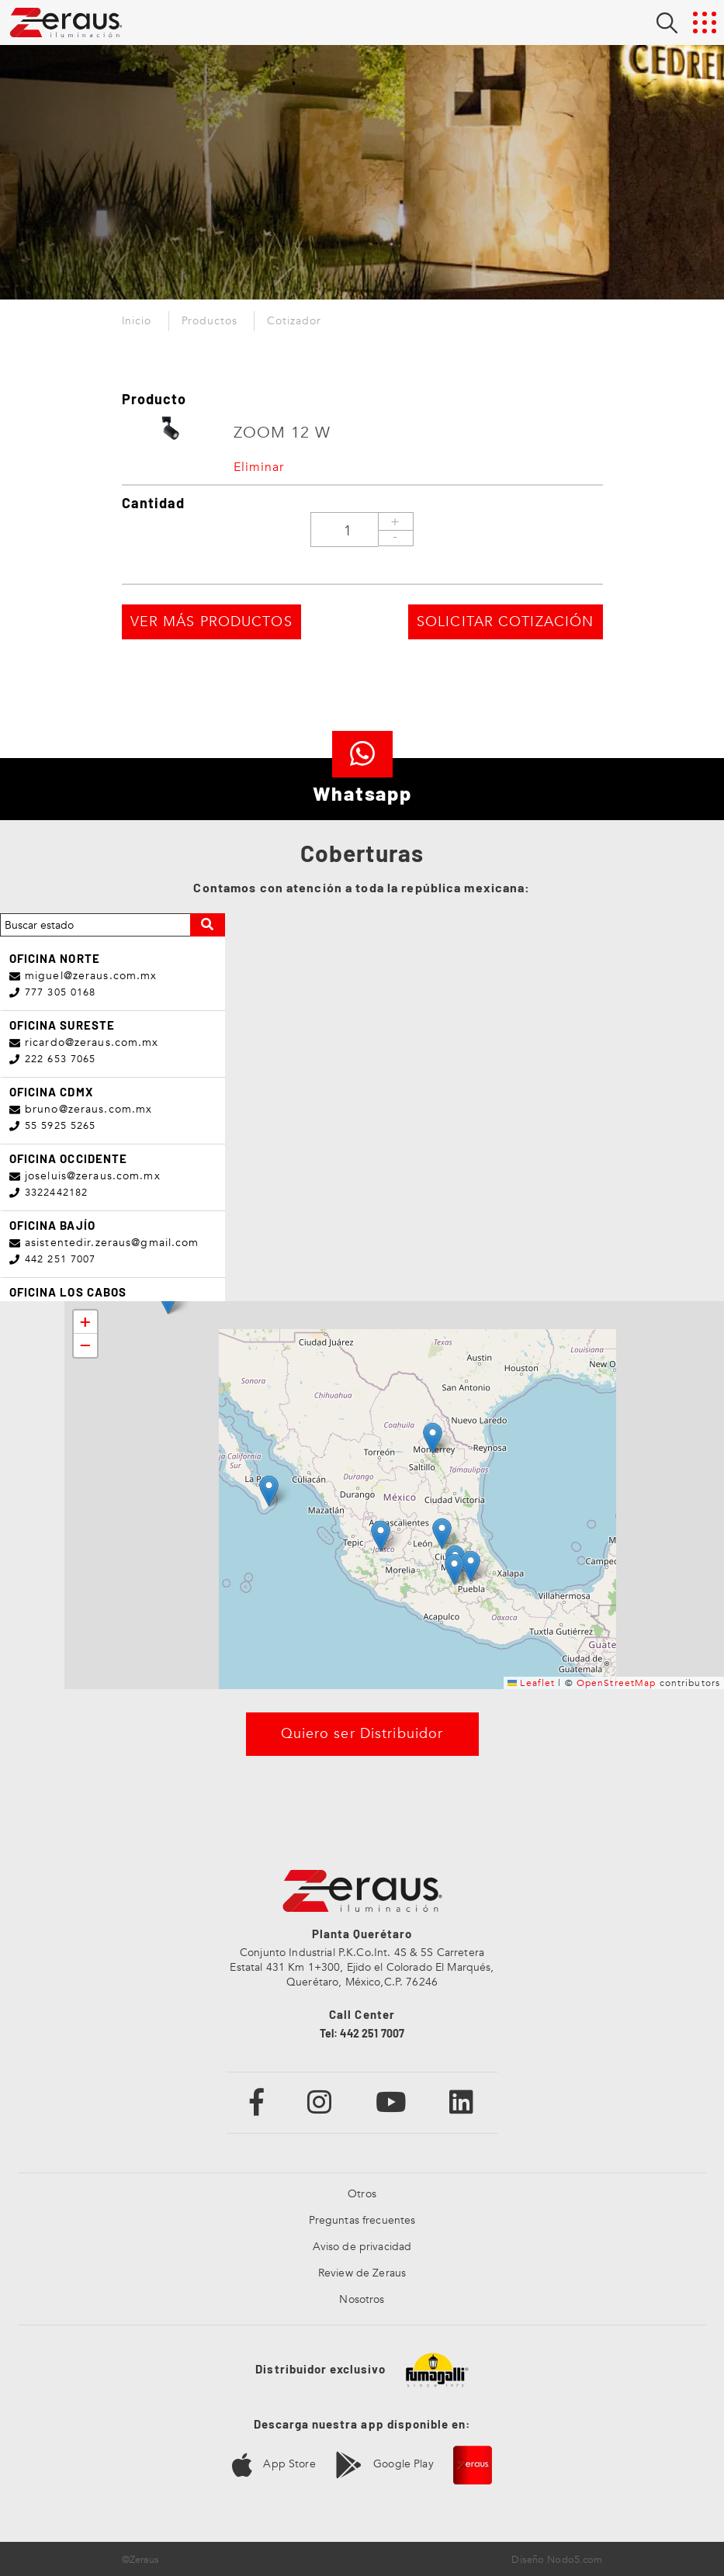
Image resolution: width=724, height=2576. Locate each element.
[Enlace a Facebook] (257, 2098)
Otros (362, 2190)
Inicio (137, 321)
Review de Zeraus (362, 2270)
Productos (210, 321)
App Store (274, 2462)
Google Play (384, 2462)
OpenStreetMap (616, 1679)
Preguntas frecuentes (362, 2217)
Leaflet (531, 1679)
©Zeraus (141, 2557)
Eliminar (259, 467)
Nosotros (361, 2296)
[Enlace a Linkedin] (461, 2098)
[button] (432, 1435)
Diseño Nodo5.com (556, 2557)
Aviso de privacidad (362, 2243)
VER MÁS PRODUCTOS (238, 625)
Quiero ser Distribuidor (362, 1730)
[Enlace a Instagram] (319, 2098)
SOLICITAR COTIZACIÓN (478, 625)
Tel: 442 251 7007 (362, 2030)
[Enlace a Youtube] (391, 2098)
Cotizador (294, 321)
